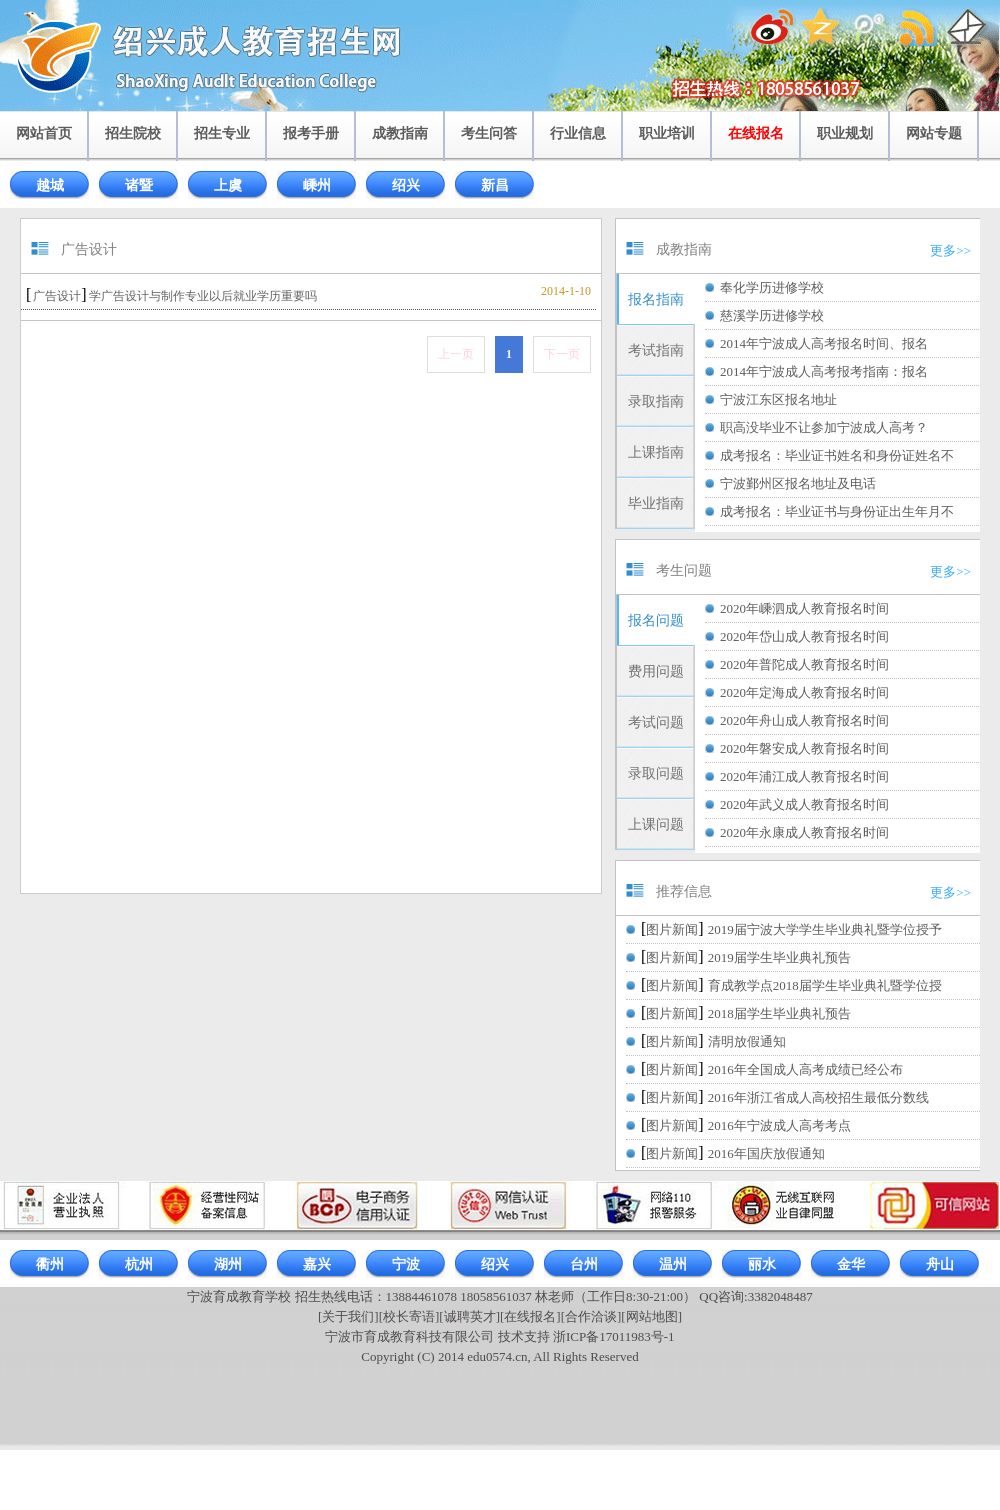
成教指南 (400, 133)
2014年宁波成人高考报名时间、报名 (824, 343)
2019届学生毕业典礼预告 (779, 957)
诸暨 (139, 185)
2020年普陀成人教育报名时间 (804, 664)
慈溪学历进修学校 (772, 315)
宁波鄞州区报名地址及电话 (798, 483)
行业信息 (578, 133)
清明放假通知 (747, 1041)
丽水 (762, 1264)
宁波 (406, 1264)
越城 (50, 185)
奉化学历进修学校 (772, 287)
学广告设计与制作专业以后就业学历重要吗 (203, 296)
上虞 (228, 185)
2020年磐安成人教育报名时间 (804, 748)
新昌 (495, 185)
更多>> (950, 250)
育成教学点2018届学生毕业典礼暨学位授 (825, 985)
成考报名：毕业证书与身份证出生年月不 (837, 511)
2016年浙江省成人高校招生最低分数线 (818, 1097)
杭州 (139, 1264)
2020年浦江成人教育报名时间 (804, 776)
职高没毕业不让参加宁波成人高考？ (824, 427)
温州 (673, 1264)
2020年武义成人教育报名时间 (804, 804)
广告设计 (57, 296)
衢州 (50, 1264)
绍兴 (406, 185)
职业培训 (667, 133)
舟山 (940, 1264)
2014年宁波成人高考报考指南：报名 (824, 371)
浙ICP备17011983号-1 (614, 1336)
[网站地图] (651, 1316)
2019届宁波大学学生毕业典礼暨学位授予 (825, 929)
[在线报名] (530, 1316)
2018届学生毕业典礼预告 (779, 1013)
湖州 (228, 1264)
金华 (851, 1264)
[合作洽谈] (591, 1316)
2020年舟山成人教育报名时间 (804, 720)
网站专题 (934, 133)
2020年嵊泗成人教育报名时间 (804, 608)
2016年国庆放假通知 (766, 1153)
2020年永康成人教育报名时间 (804, 832)
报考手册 (311, 133)
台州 (584, 1264)
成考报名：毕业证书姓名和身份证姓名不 (837, 455)
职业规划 (845, 133)
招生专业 (222, 133)
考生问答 (489, 133)
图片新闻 (672, 929)
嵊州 (317, 185)
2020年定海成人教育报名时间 (804, 692)
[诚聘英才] (469, 1316)
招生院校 (133, 133)
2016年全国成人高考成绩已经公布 (805, 1069)
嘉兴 (317, 1264)
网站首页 (44, 133)
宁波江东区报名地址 (778, 399)
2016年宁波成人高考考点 (779, 1125)
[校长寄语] (409, 1316)
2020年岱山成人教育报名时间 (804, 636)
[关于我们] (348, 1316)
